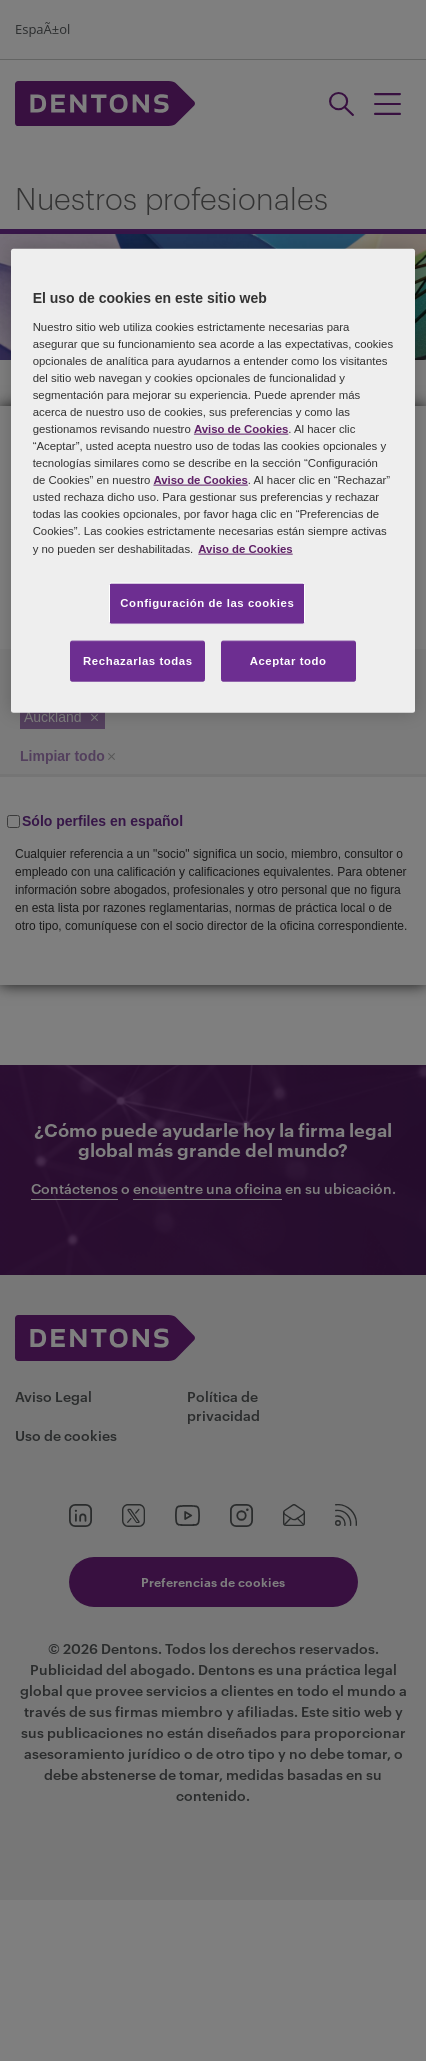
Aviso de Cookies (241, 429)
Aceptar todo (288, 660)
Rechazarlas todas (138, 660)
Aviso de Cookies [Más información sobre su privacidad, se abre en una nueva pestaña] (245, 548)
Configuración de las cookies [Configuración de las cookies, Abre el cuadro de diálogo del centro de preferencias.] (207, 602)
